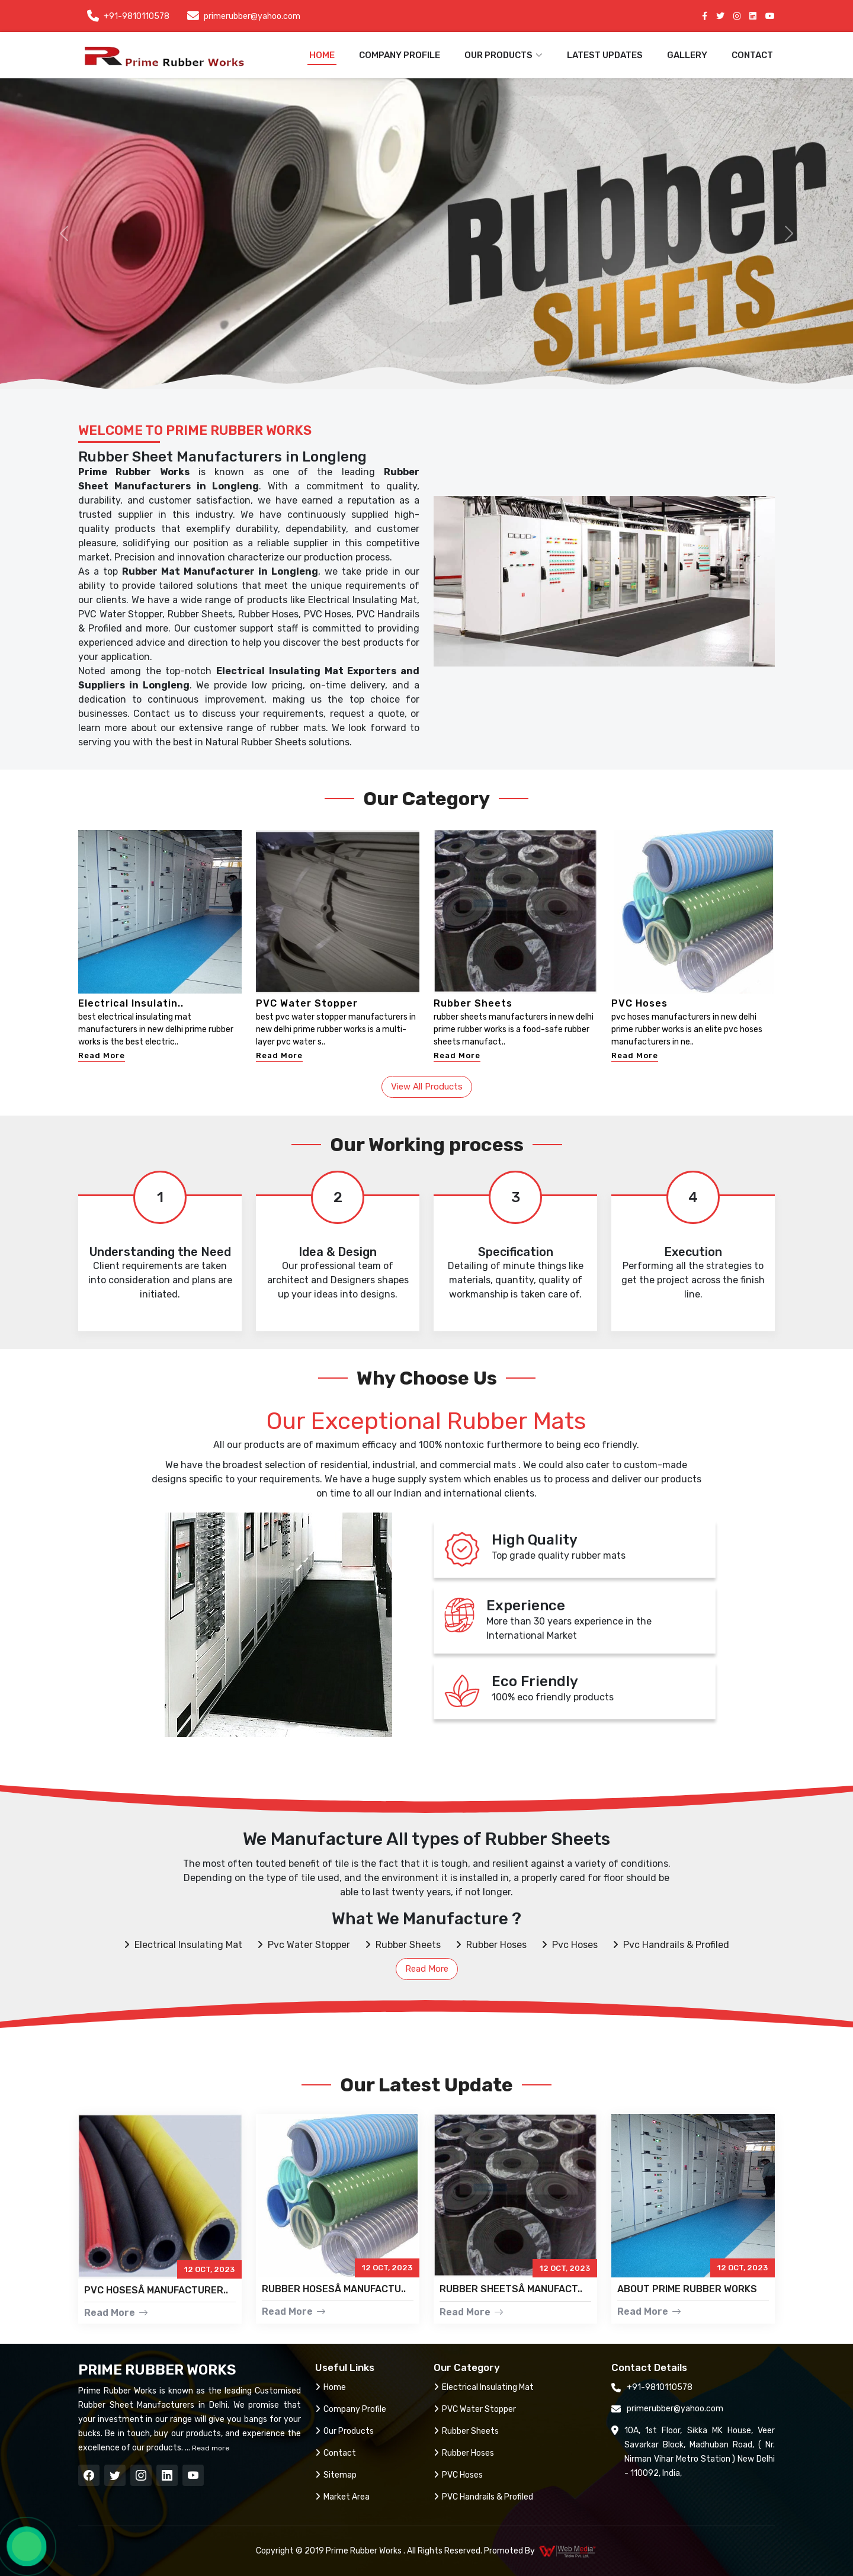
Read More (101, 1055)
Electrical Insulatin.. (131, 1003)
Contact (752, 55)
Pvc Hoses (569, 1944)
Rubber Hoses (491, 1944)
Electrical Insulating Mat (183, 1944)
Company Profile (399, 55)
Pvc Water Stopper (303, 1944)
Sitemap (336, 2475)
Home (322, 55)
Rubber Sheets (473, 1003)
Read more (209, 2448)
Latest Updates (605, 55)
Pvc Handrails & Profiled (671, 1944)
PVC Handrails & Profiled (483, 2496)
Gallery (687, 55)
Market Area (342, 2496)
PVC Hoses (639, 1003)
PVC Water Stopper (307, 1003)
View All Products (427, 1086)
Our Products (344, 2431)
